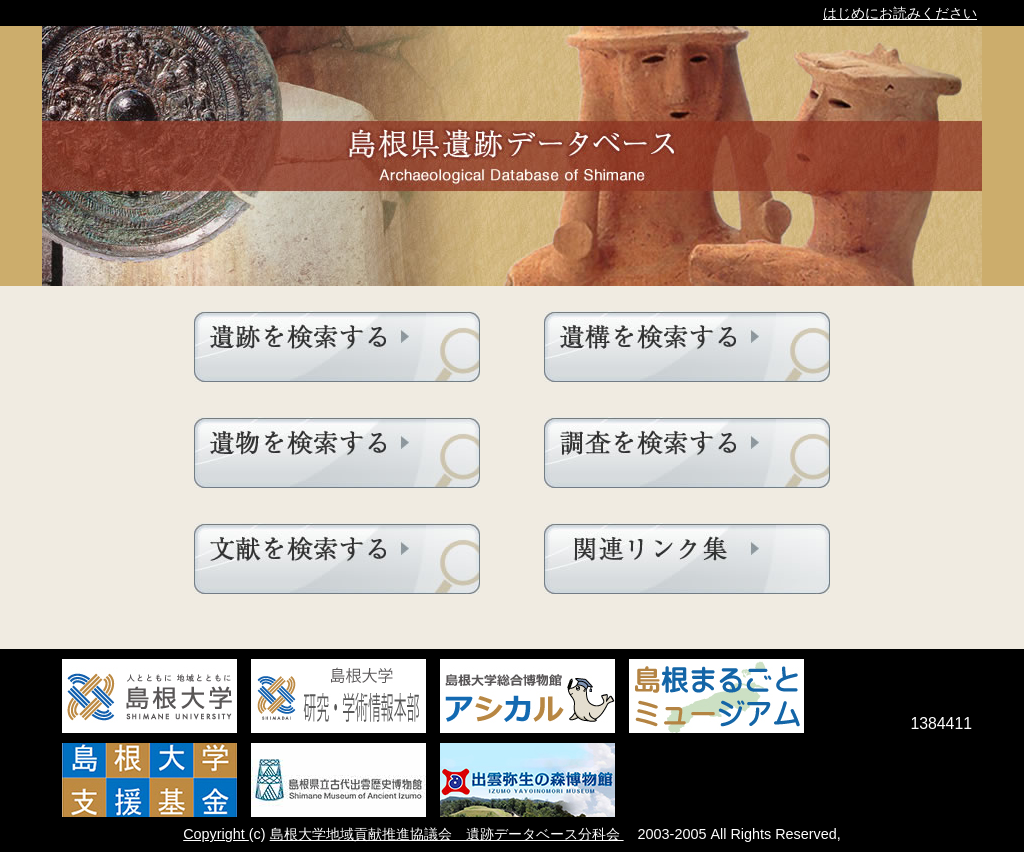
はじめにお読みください (900, 13)
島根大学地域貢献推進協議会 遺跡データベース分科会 (447, 834)
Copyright (216, 834)
